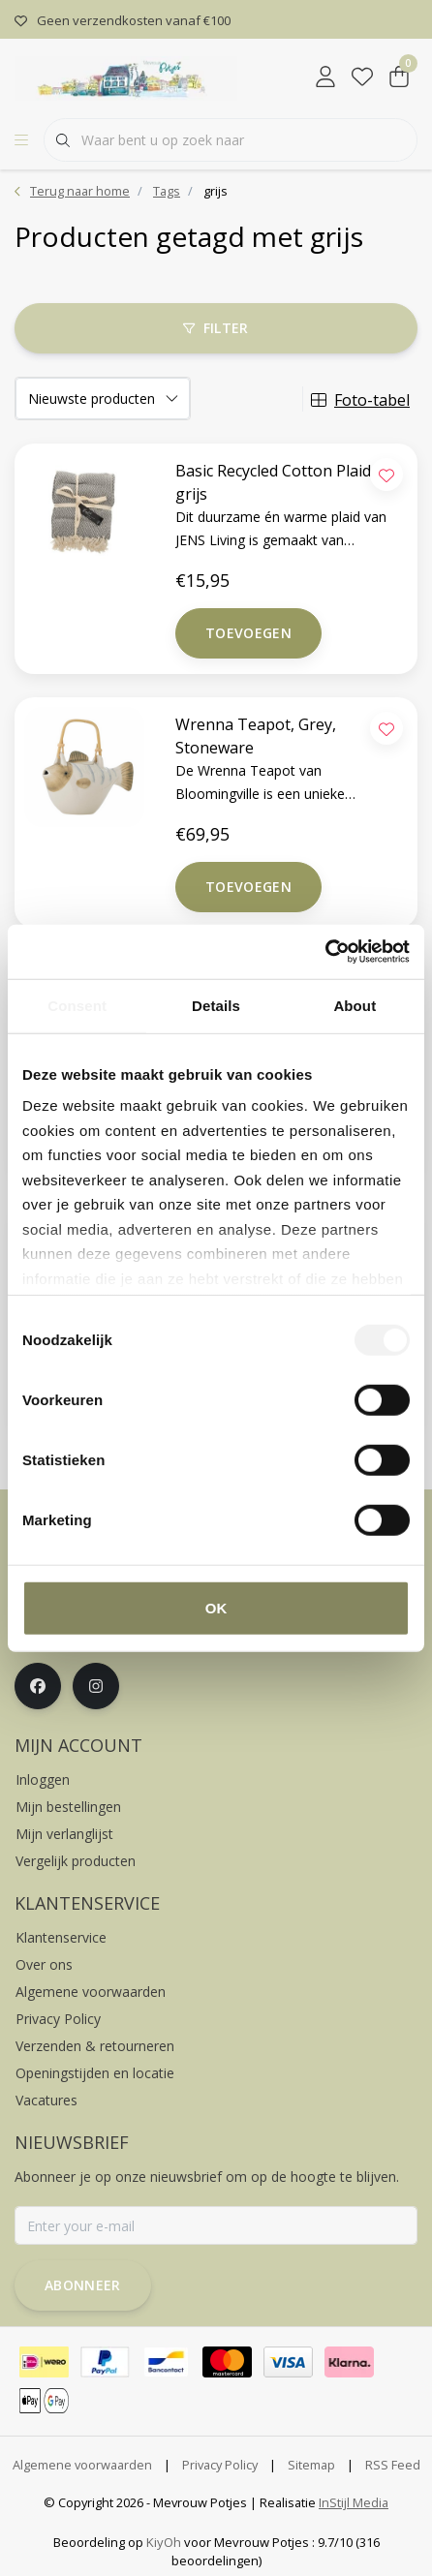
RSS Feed (392, 2464)
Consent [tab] (77, 1005)
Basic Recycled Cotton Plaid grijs (273, 482)
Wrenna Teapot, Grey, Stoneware (255, 736)
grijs (215, 190)
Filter (215, 328)
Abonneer (83, 2285)
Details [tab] (216, 1005)
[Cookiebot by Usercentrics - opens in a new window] (325, 952)
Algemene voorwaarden (82, 2464)
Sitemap (311, 2464)
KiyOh (163, 2542)
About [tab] (354, 1005)
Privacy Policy (220, 2464)
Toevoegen (248, 633)
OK (216, 1607)
